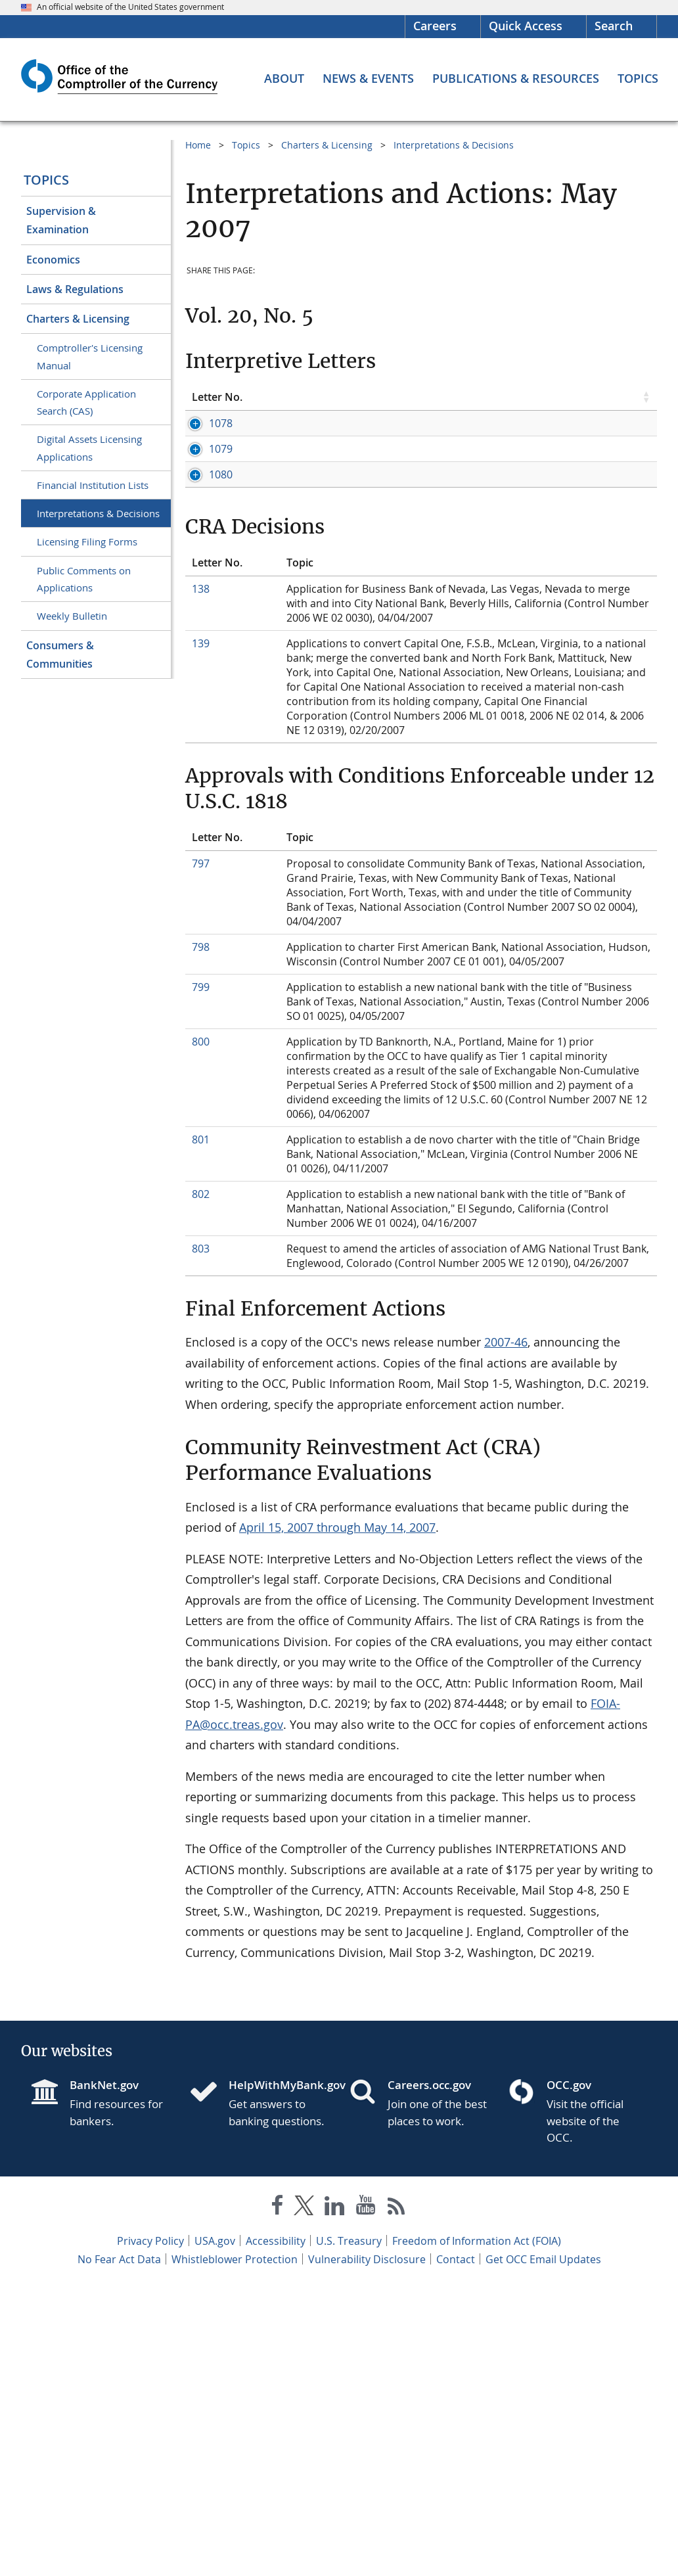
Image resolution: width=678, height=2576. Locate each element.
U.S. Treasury (349, 2530)
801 (201, 1428)
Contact (455, 2548)
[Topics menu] (638, 78)
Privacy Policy (150, 2530)
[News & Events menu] (368, 78)
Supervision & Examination (61, 220)
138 (201, 878)
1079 (203, 550)
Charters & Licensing (77, 318)
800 (201, 1330)
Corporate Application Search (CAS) (86, 402)
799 (201, 1276)
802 (201, 1483)
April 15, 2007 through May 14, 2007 (337, 1816)
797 (201, 1152)
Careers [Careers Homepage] (435, 26)
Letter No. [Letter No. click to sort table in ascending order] (217, 397)
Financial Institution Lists (92, 485)
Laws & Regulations (75, 289)
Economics (53, 259)
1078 (203, 423)
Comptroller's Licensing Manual (90, 356)
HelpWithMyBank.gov (278, 2373)
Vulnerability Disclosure (367, 2548)
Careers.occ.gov (429, 2373)
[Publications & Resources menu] (515, 78)
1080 (203, 706)
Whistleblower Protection (234, 2548)
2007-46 (506, 1631)
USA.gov (214, 2530)
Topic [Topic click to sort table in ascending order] (299, 397)
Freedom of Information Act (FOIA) (476, 2530)
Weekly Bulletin (72, 615)
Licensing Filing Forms (87, 541)
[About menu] (284, 78)
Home (198, 145)
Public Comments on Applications (84, 579)
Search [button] (614, 26)
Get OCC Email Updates (543, 2548)
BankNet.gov (104, 2373)
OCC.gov (569, 2373)
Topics (46, 180)
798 (201, 1236)
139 (201, 932)
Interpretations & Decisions (98, 513)
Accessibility (275, 2530)
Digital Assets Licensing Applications (89, 447)
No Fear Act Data (119, 2548)
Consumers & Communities (60, 654)
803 (201, 1537)
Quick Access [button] (525, 26)
